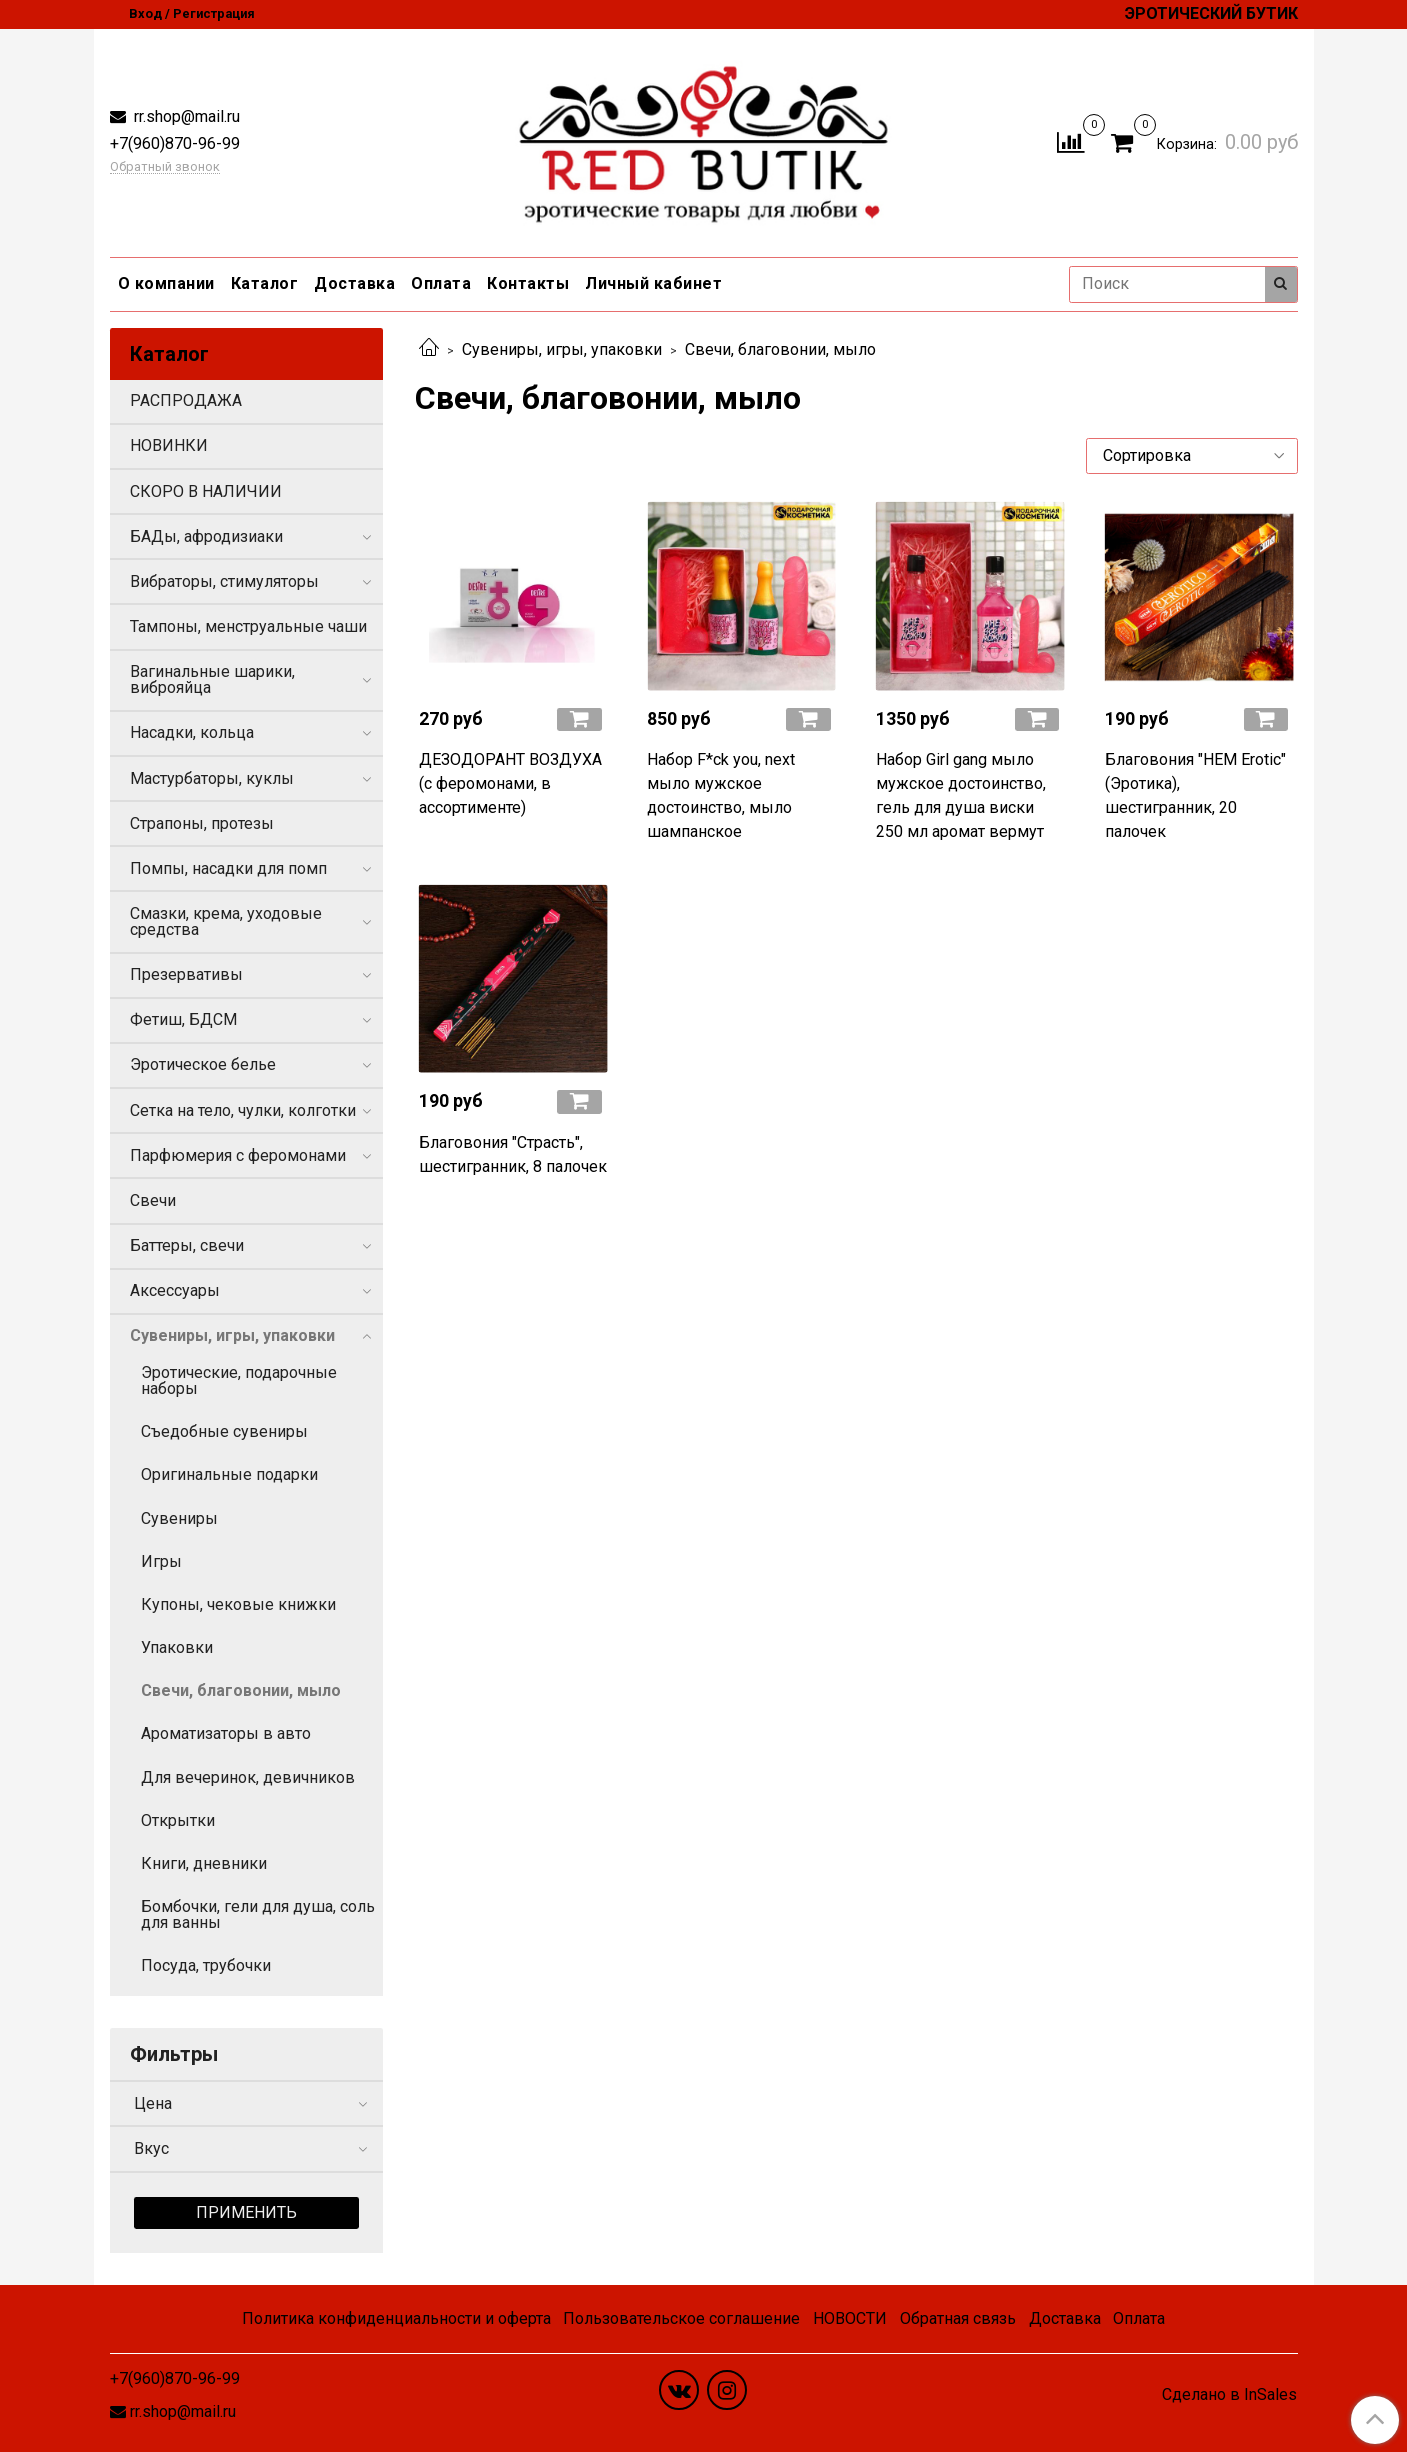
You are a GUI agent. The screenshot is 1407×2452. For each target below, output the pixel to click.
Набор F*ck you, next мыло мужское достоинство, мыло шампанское (721, 795)
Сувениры (179, 1518)
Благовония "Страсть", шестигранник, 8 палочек (513, 1154)
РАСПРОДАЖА (186, 400)
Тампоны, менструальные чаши (248, 626)
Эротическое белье (203, 1064)
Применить (246, 2212)
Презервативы (186, 974)
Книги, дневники (204, 1863)
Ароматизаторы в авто (226, 1733)
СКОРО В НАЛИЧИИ (206, 491)
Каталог (265, 283)
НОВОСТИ (850, 2318)
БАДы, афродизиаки (206, 536)
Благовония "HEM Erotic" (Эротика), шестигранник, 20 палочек (1195, 795)
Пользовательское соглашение (681, 2318)
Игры (161, 1561)
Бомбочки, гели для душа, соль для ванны (258, 1914)
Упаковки (177, 1647)
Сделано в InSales (1229, 2395)
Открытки (178, 1820)
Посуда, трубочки (206, 1965)
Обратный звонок (165, 167)
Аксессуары (175, 1290)
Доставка (354, 283)
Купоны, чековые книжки (238, 1604)
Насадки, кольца (192, 732)
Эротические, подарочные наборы (239, 1380)
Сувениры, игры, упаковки (562, 349)
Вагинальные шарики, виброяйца (212, 679)
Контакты (528, 283)
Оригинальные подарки (229, 1474)
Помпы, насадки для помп (228, 868)
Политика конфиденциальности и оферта (396, 2318)
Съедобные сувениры (224, 1431)
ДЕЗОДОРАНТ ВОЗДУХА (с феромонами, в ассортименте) (510, 783)
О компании (166, 283)
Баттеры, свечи (187, 1245)
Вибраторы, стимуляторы (224, 581)
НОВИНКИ (169, 445)
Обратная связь (958, 2318)
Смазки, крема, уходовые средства (226, 921)
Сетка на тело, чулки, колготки (243, 1110)
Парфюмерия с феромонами (238, 1155)
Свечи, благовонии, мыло (241, 1690)
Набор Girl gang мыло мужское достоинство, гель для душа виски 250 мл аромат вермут (961, 795)
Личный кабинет (653, 283)
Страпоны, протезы (202, 823)
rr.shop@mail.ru (185, 116)
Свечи (153, 1200)
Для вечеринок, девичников (248, 1777)
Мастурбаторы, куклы (212, 778)
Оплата (441, 283)
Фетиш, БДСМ (183, 1019)
